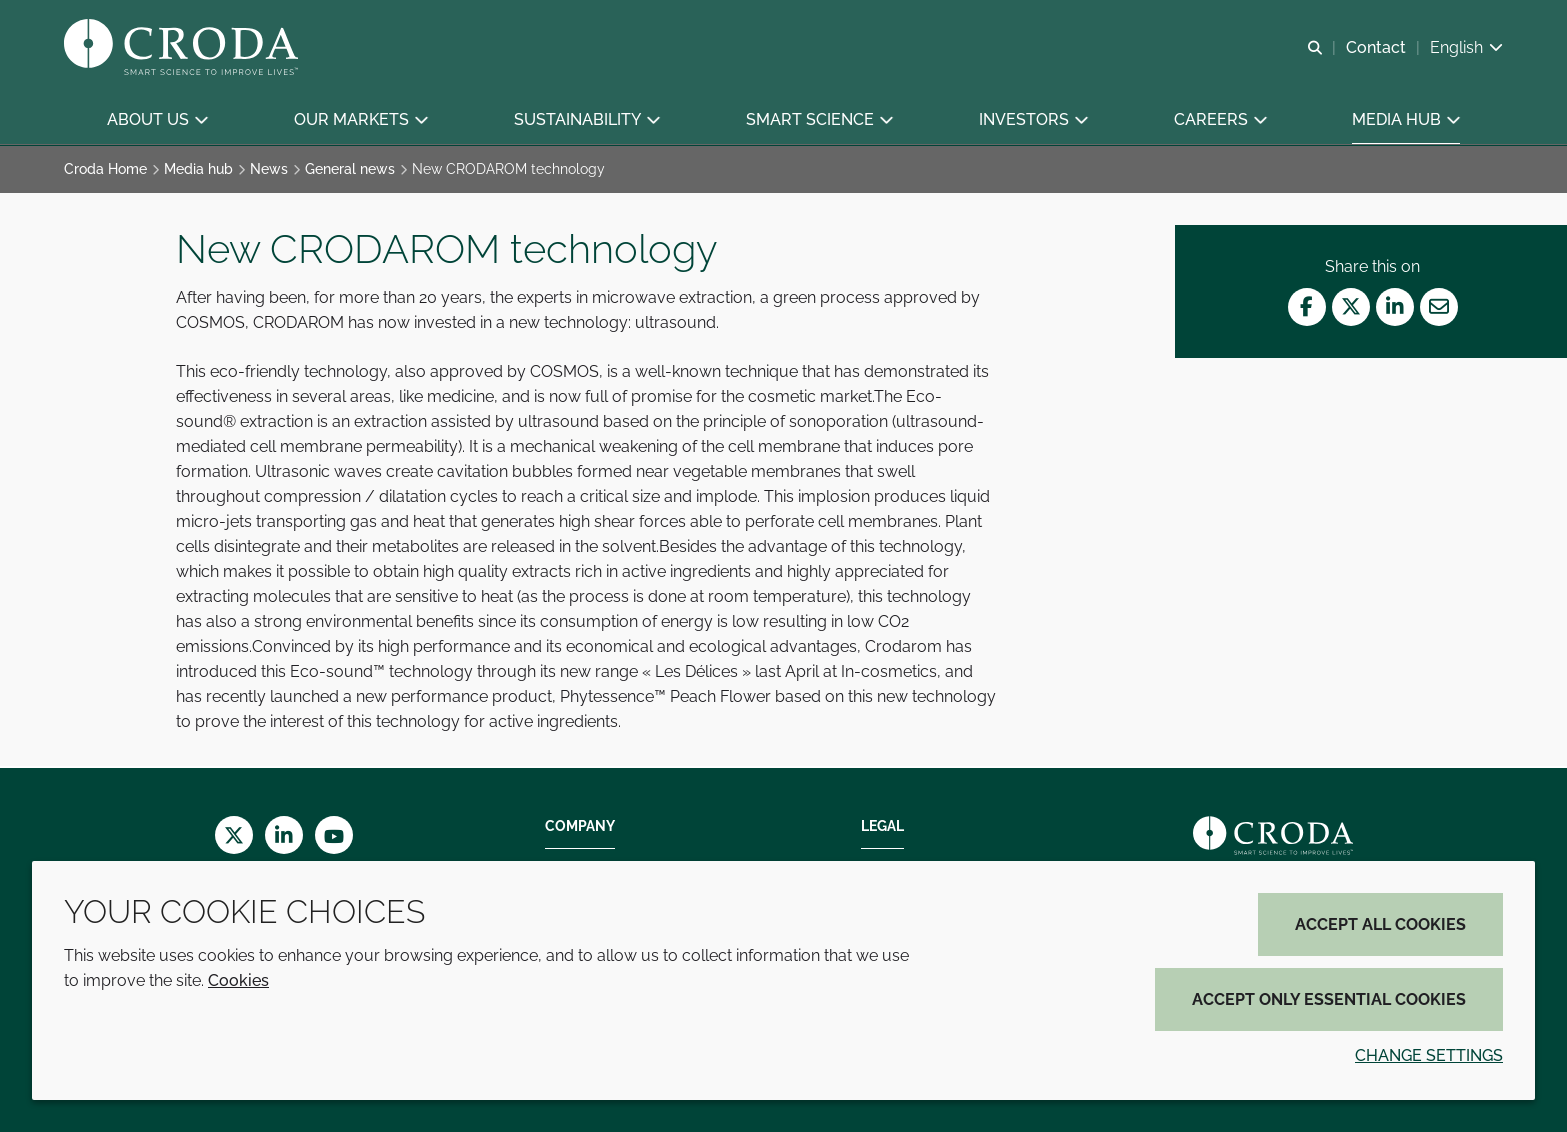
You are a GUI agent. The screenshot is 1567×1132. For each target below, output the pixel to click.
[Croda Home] (183, 48)
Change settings (1429, 1055)
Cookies (238, 980)
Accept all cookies (1380, 924)
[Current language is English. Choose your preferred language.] (1466, 47)
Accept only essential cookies (1329, 999)
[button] (157, 120)
